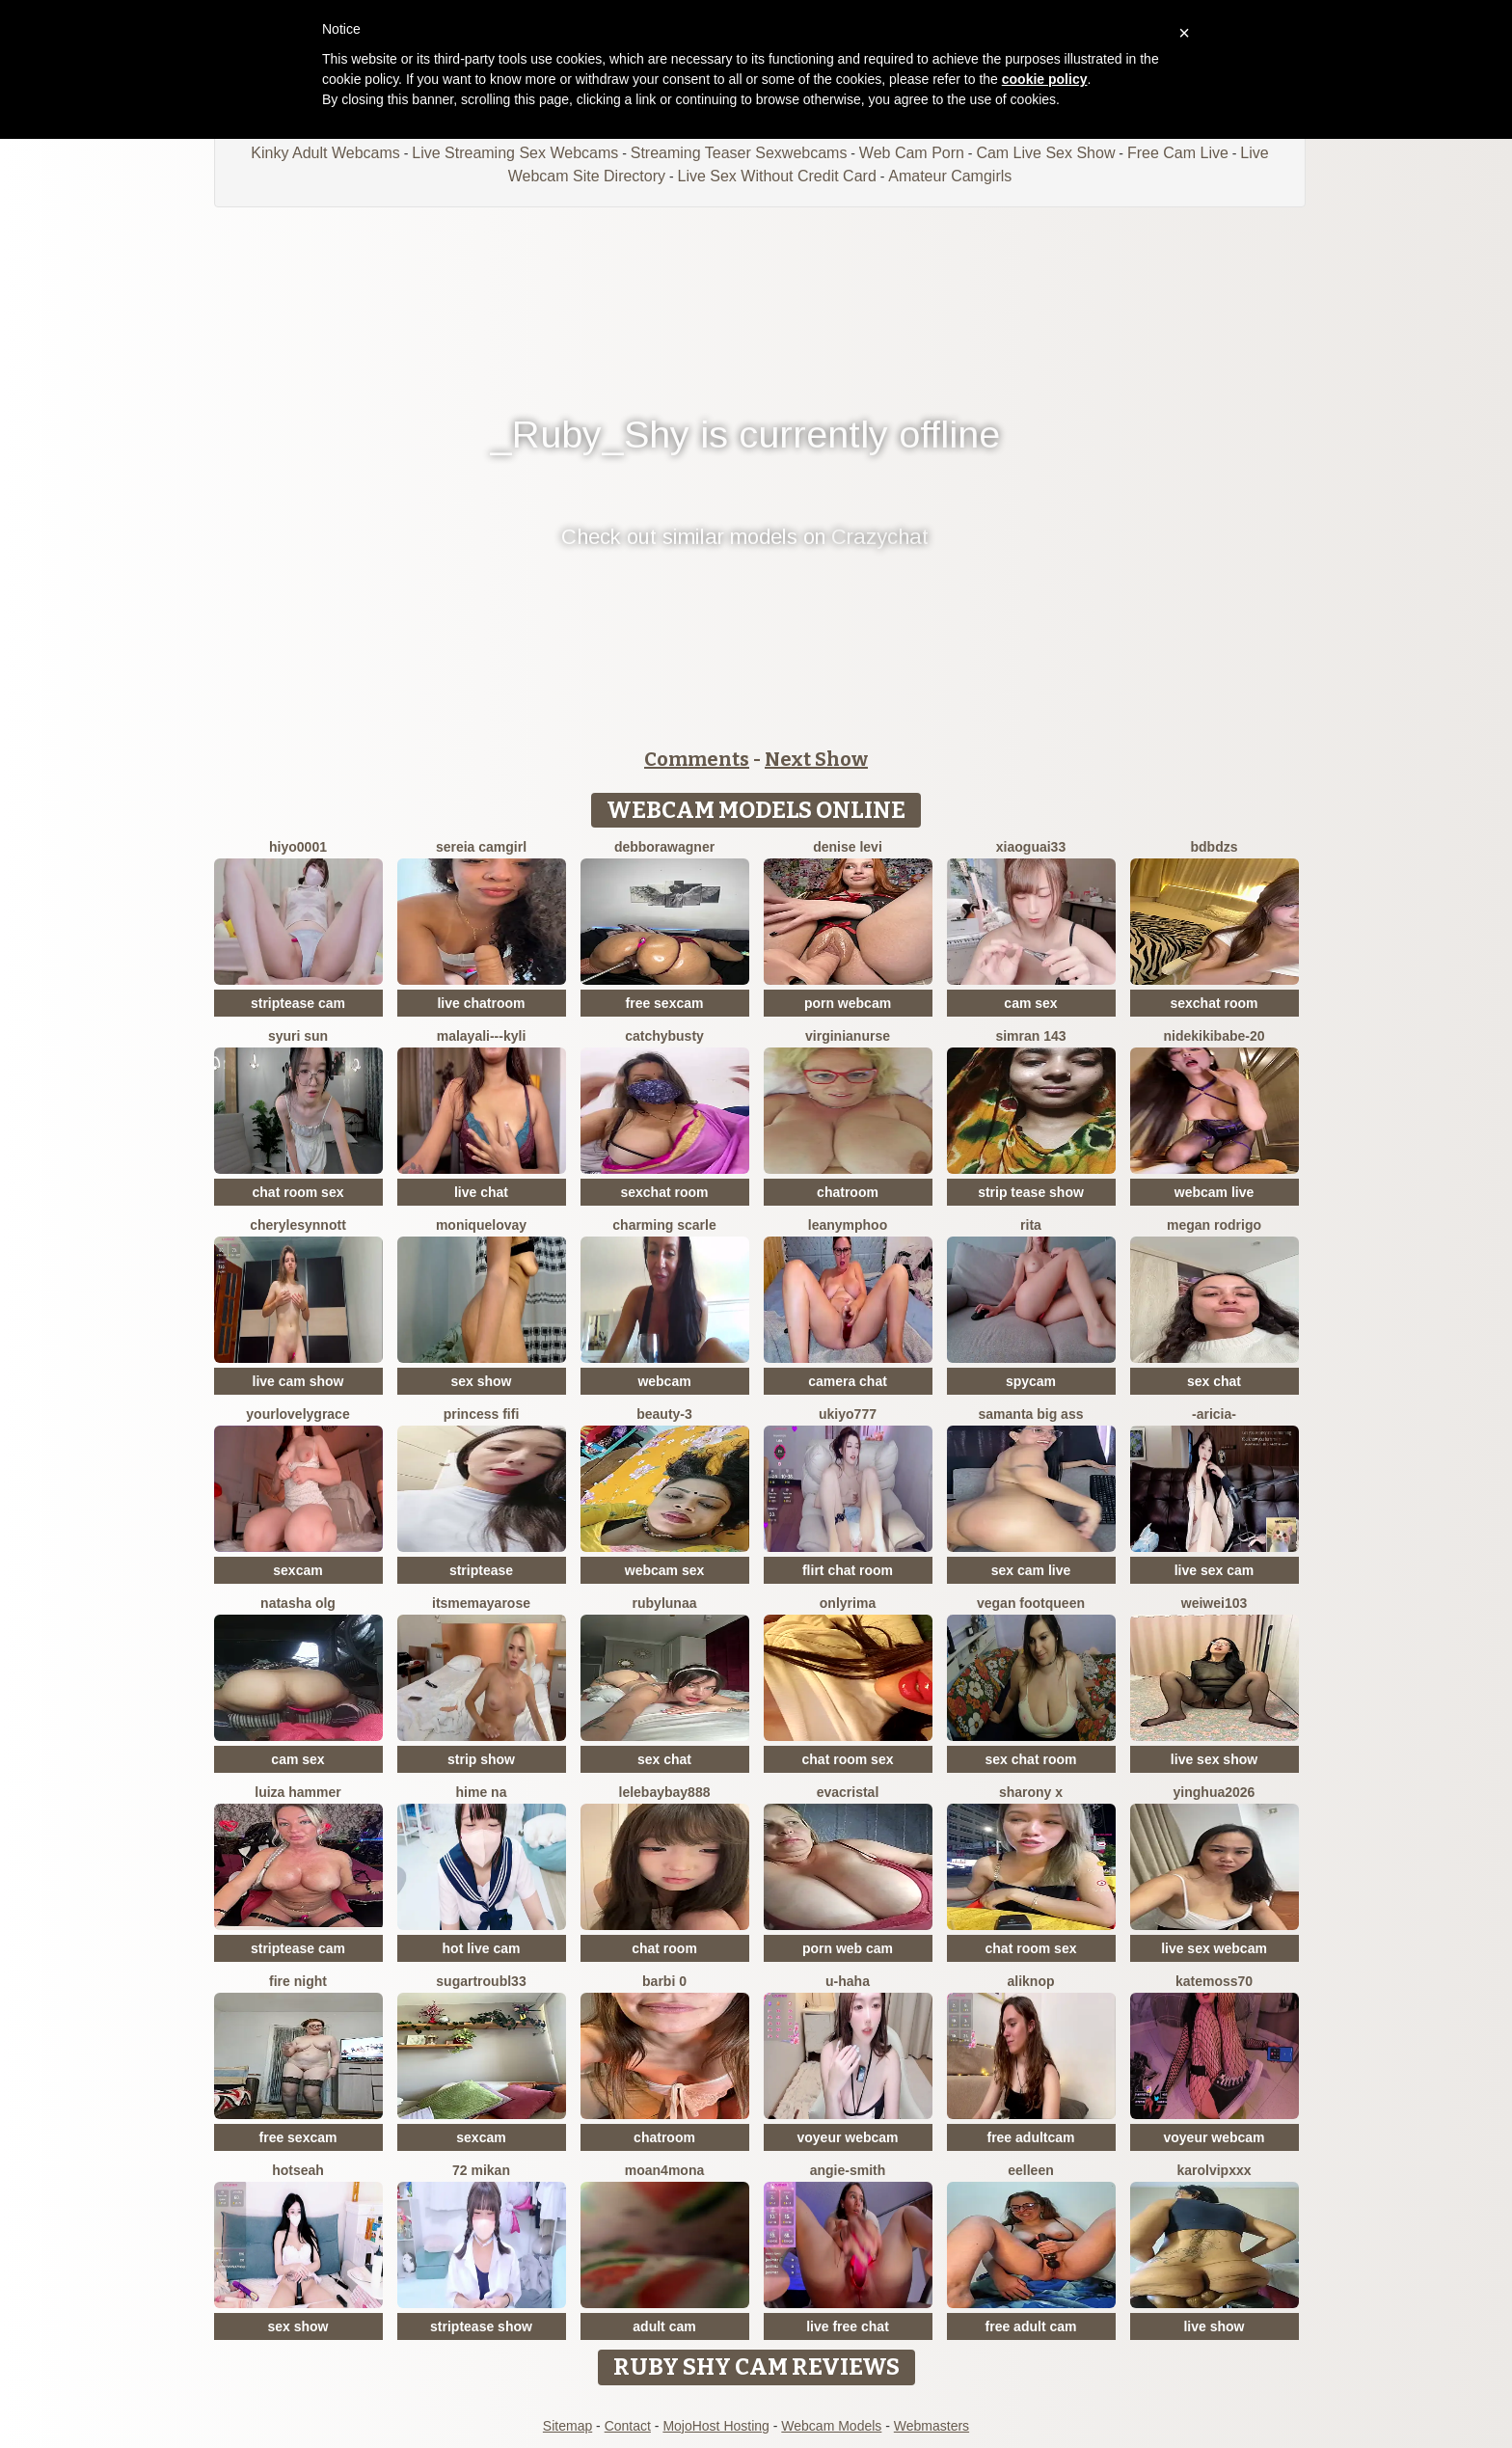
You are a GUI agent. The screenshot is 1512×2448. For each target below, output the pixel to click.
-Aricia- (1214, 1414)
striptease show (481, 2326)
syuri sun (298, 1036)
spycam (1031, 1381)
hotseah (298, 2170)
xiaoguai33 (1031, 847)
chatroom (847, 1192)
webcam (663, 1381)
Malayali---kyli (481, 1036)
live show (1213, 2326)
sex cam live (1031, 1570)
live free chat (847, 2326)
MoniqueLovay (481, 1225)
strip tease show (1031, 1192)
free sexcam (665, 1003)
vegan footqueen (1031, 1603)
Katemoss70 (1214, 1981)
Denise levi (847, 847)
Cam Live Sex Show (1045, 153)
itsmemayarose (481, 1603)
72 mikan (481, 2170)
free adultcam (1030, 2137)
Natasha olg (298, 1603)
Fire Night (298, 1981)
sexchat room (1213, 1003)
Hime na (481, 1792)
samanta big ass (1031, 1414)
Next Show (816, 759)
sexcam (297, 1570)
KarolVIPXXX (1213, 2170)
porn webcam (847, 1003)
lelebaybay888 (665, 1792)
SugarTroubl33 (481, 1981)
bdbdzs (1214, 847)
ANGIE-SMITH (848, 2170)
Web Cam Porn (911, 153)
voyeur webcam (847, 2137)
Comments (696, 759)
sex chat (1214, 1381)
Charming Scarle (664, 1225)
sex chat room (1031, 1759)
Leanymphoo (847, 1225)
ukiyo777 (848, 1414)
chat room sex (298, 1192)
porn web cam (847, 1948)
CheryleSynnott (298, 1225)
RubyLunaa (665, 1603)
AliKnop (1030, 1981)
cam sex (1030, 1003)
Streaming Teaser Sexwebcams (739, 153)
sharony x (1031, 1792)
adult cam (664, 2326)
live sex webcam (1214, 1948)
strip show (481, 1759)
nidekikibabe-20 (1213, 1036)
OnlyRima (848, 1603)
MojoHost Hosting (716, 2426)
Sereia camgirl (481, 847)
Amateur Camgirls (950, 176)
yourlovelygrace (297, 1414)
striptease (481, 1570)
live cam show (298, 1381)
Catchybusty (664, 1036)
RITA (1030, 1225)
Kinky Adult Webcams (325, 153)
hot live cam (482, 1948)
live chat (481, 1192)
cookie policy (1045, 79)
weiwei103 (1214, 1603)
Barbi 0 (664, 1981)
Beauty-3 (664, 1414)
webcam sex (665, 1570)
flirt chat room (847, 1570)
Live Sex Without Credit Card (776, 176)
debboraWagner (664, 847)
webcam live (1214, 1192)
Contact (628, 2426)
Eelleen (1030, 2170)
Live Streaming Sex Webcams (515, 153)
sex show (480, 1381)
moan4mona (664, 2170)
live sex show (1214, 1759)
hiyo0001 (298, 847)
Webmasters (931, 2426)
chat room (664, 1948)
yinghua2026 (1215, 1792)
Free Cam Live (1177, 153)
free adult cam (1031, 2326)
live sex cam (1214, 1570)
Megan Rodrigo (1214, 1225)
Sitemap (567, 2426)
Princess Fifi (482, 1414)
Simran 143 (1030, 1036)
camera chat (847, 1381)
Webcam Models (831, 2426)
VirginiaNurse (847, 1036)
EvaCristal (848, 1792)
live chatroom (481, 1003)
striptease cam (298, 1003)
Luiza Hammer (297, 1792)
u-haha (847, 1981)
